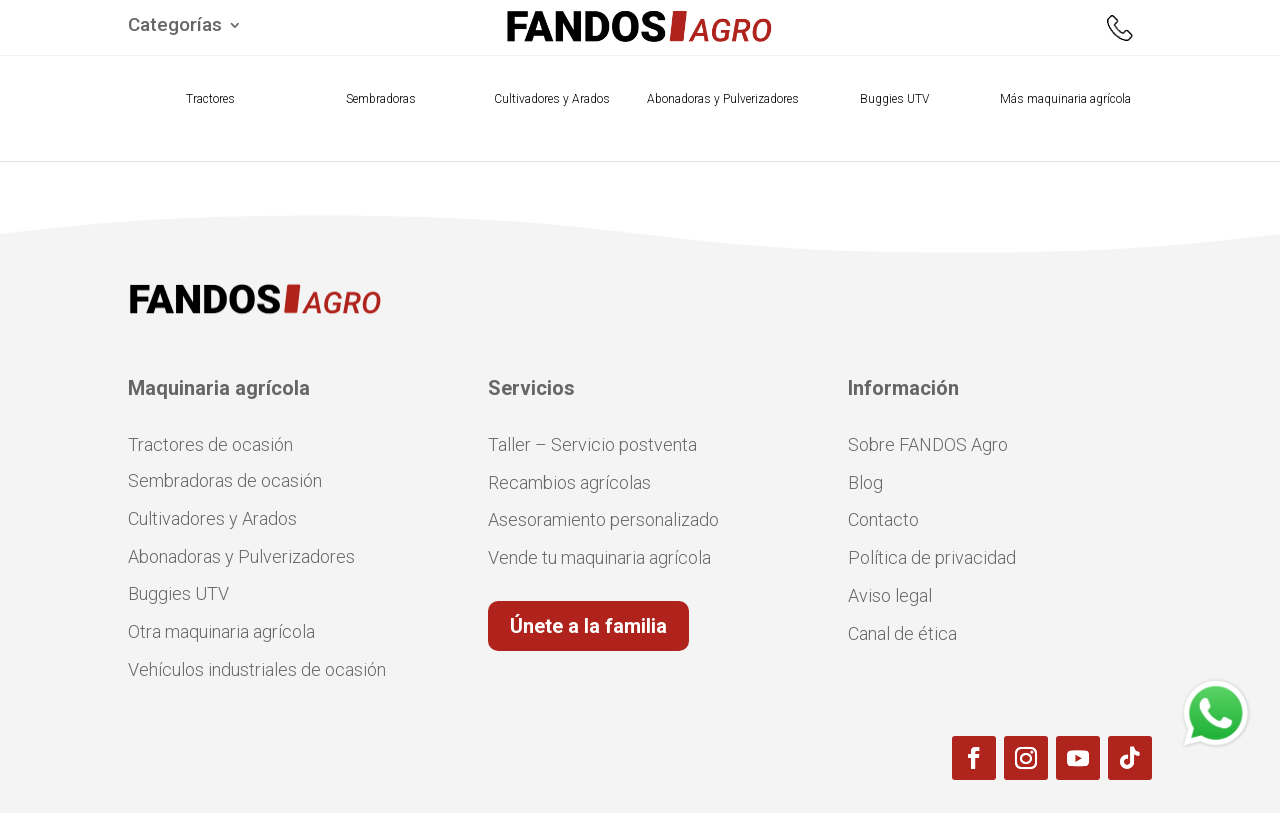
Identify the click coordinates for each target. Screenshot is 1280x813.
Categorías (175, 27)
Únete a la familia (588, 626)
